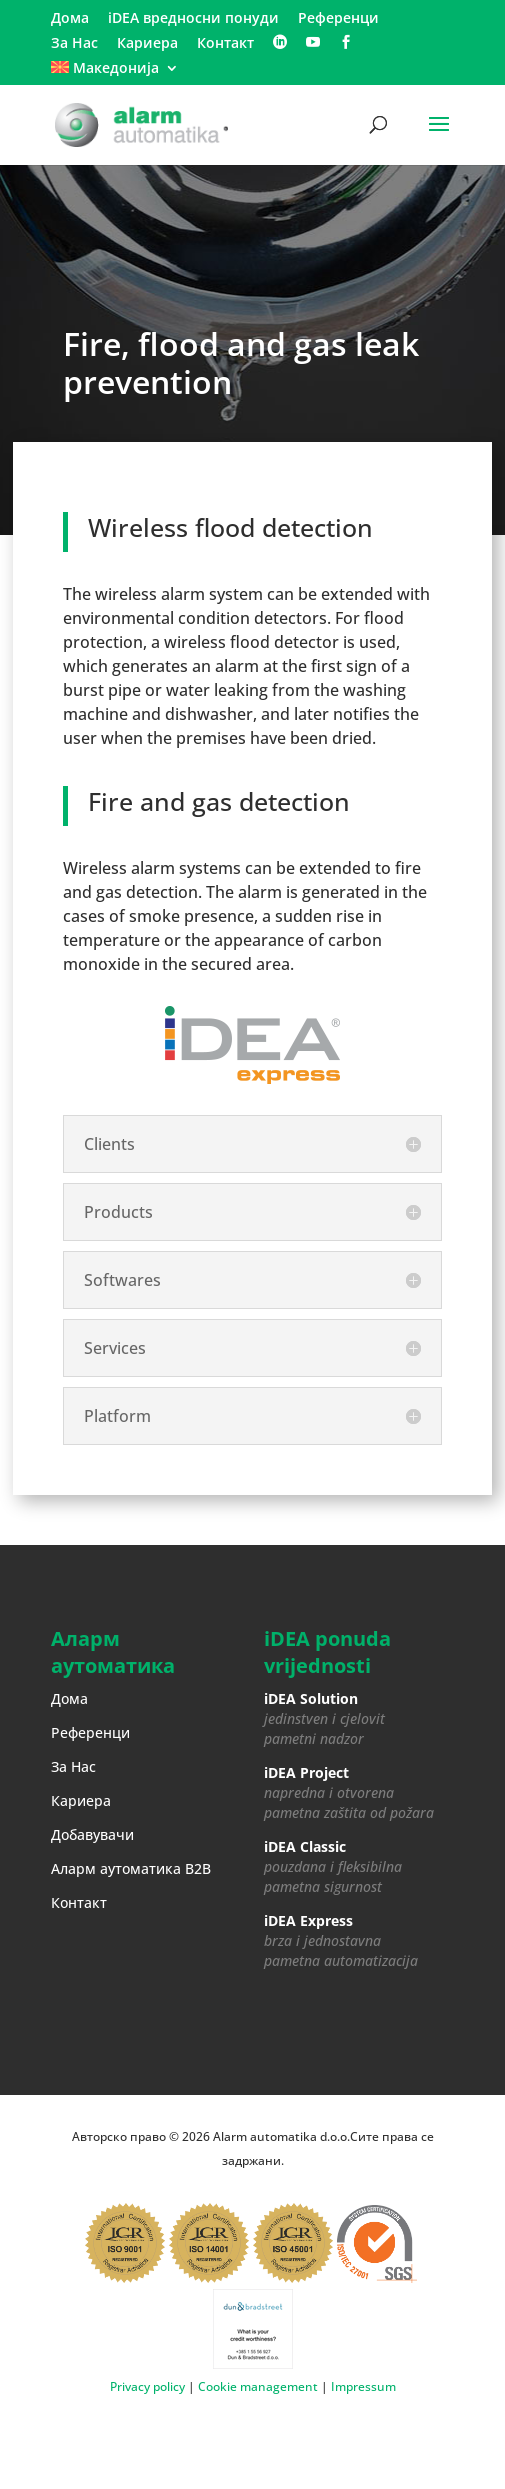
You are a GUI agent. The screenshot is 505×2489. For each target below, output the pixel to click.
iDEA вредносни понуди (193, 19)
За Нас (74, 44)
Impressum (363, 2386)
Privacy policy (147, 2386)
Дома (70, 19)
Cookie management (259, 2386)
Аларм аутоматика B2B (131, 1868)
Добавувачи (92, 1834)
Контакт (225, 44)
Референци (338, 19)
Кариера (147, 44)
